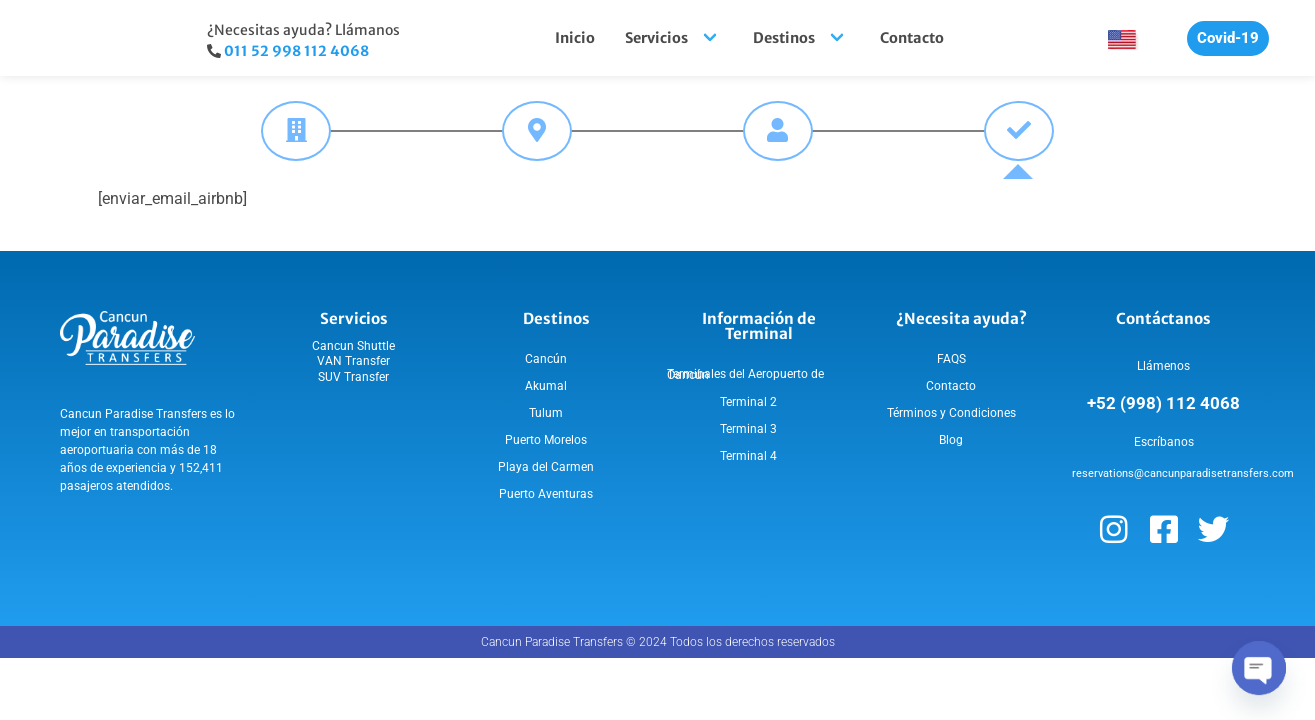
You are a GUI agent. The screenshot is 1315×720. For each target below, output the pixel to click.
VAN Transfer (353, 361)
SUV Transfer (353, 377)
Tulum (546, 413)
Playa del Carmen (546, 467)
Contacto (912, 38)
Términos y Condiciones (951, 413)
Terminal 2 (748, 402)
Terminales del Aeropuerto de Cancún (745, 374)
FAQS (951, 359)
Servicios (674, 37)
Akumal (546, 386)
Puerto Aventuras (546, 494)
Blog (951, 440)
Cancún (546, 359)
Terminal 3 (748, 429)
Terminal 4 (748, 456)
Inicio (575, 38)
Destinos (801, 37)
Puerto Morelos (546, 440)
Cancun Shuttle (353, 346)
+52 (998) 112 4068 (1163, 403)
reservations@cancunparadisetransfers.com (1183, 473)
